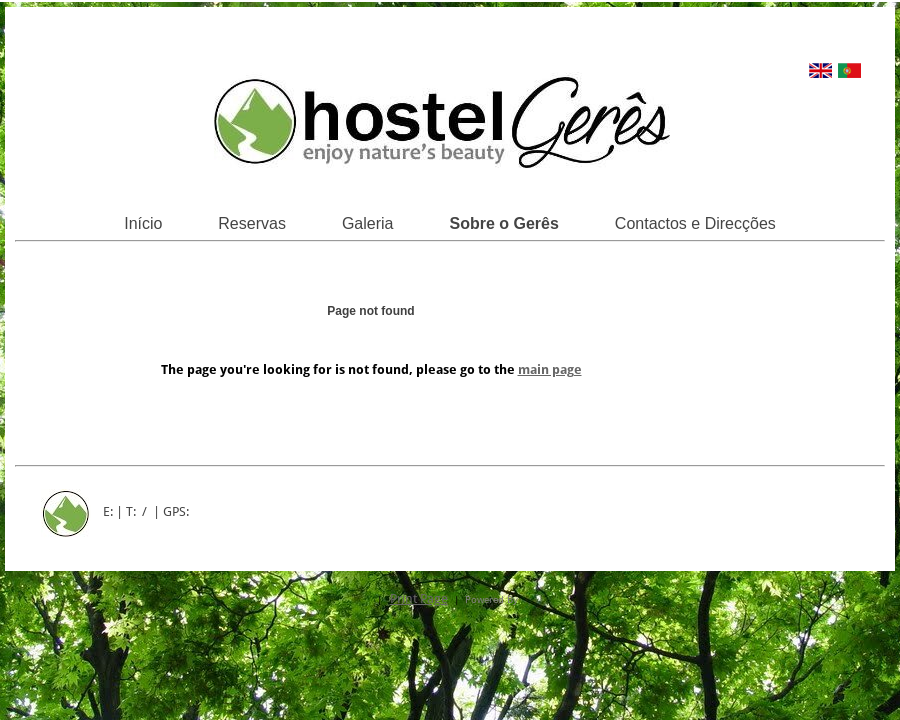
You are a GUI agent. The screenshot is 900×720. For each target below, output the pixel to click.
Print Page (419, 598)
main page (550, 369)
